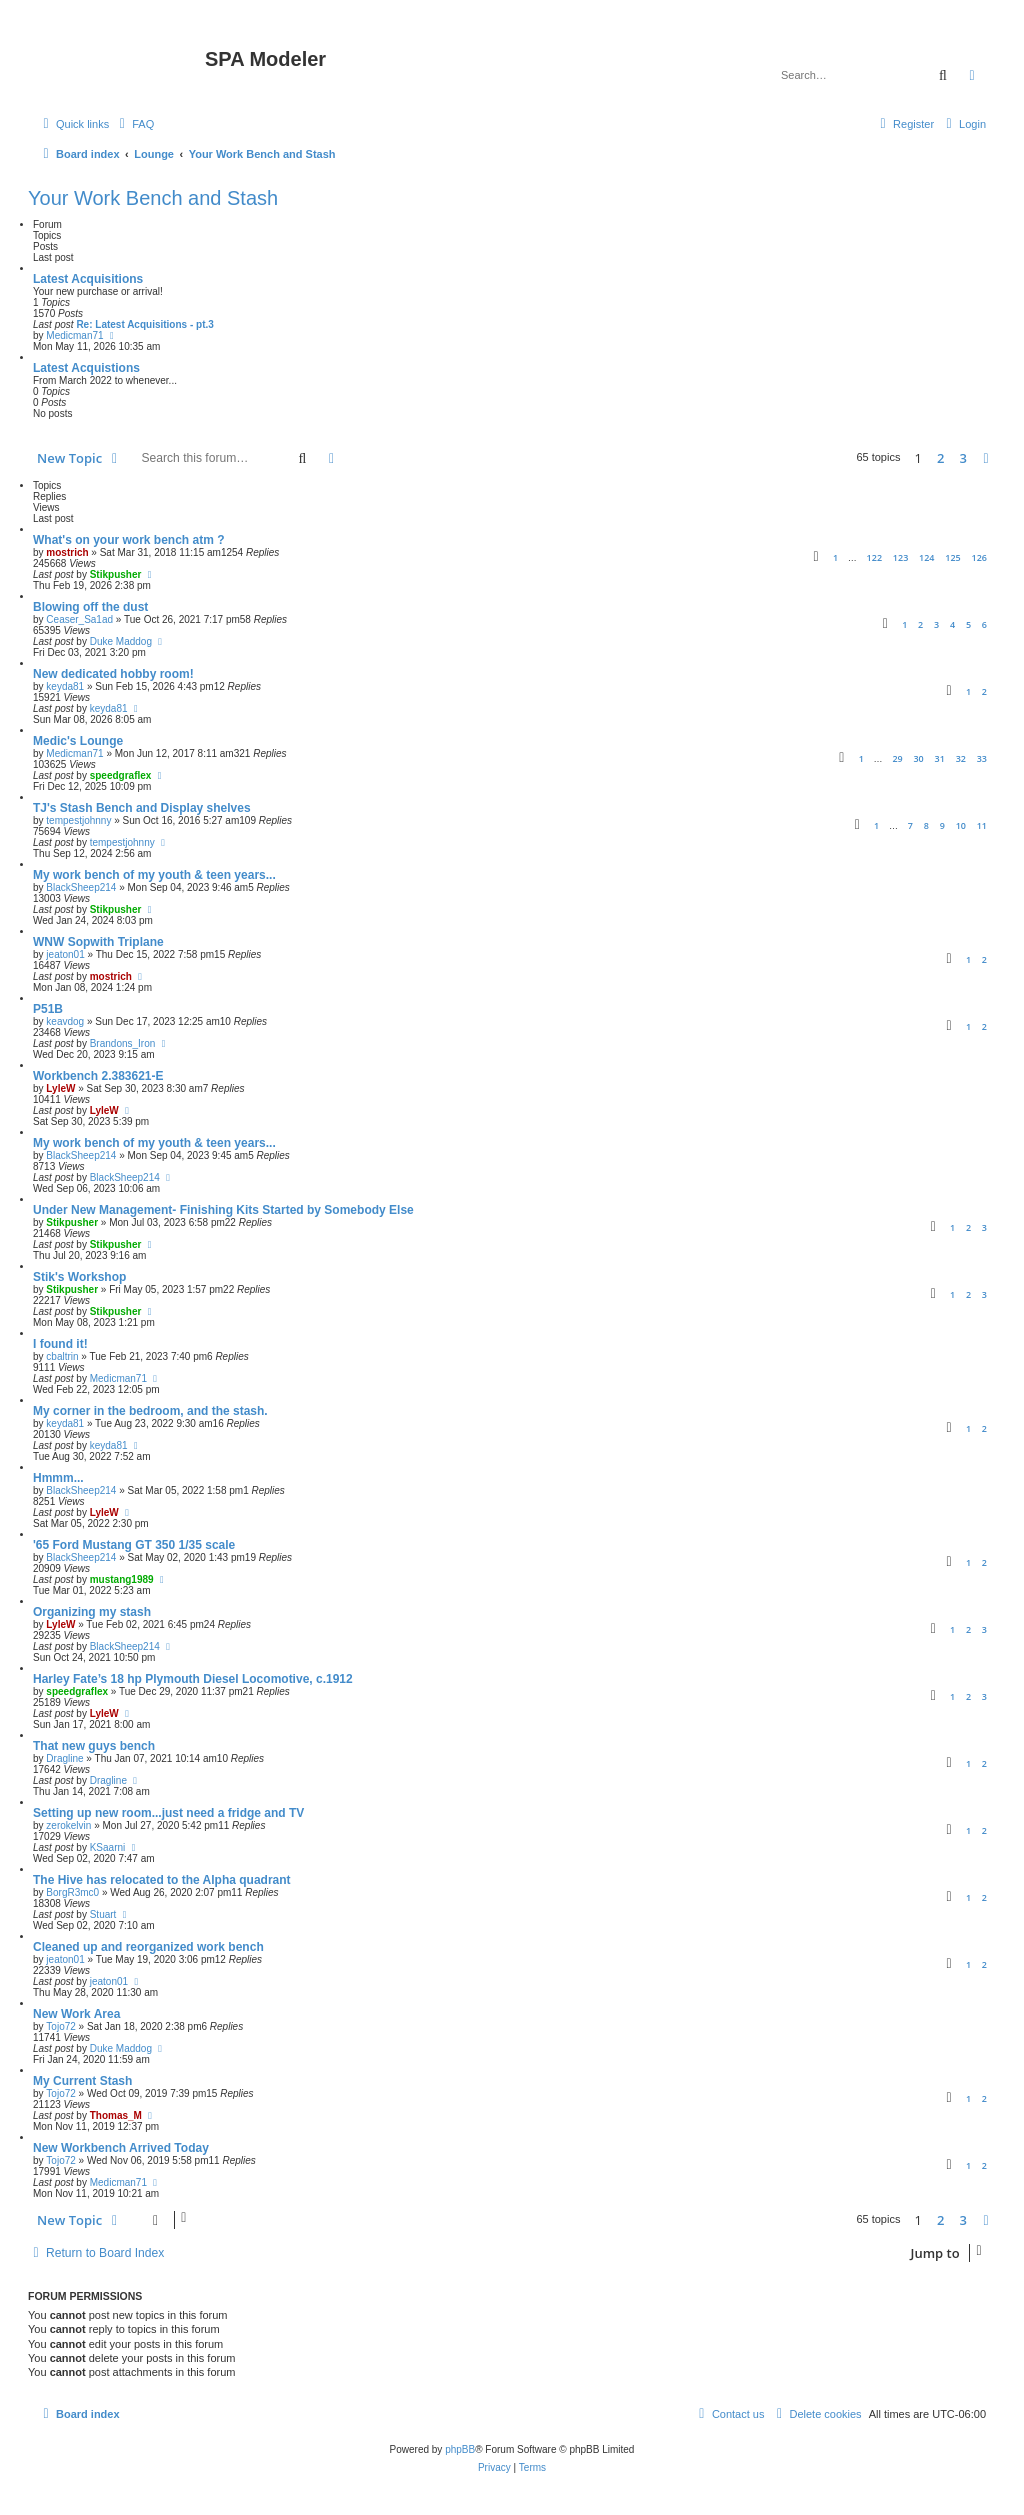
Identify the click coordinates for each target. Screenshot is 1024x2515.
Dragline (64, 1758)
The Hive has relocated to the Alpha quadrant (162, 1880)
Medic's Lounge (78, 741)
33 (982, 758)
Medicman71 (74, 335)
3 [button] (963, 458)
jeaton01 (65, 954)
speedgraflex (121, 775)
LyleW (60, 1088)
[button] (986, 458)
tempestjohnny (78, 820)
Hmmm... (58, 1478)
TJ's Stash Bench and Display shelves (142, 808)
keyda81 (65, 686)
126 (979, 557)
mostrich (67, 552)
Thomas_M (116, 2115)
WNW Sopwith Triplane (98, 942)
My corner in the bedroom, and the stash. (150, 1411)
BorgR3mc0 (72, 1892)
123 (900, 557)
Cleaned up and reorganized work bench (148, 1947)
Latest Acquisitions (88, 279)
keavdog (65, 1021)
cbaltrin (62, 1356)
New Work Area (76, 2014)
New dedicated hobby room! (113, 674)
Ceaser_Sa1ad (79, 619)
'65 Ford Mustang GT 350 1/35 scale (134, 1545)
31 (940, 758)
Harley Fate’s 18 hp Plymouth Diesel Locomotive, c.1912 (193, 1679)
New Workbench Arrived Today (121, 2148)
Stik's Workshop (79, 1277)
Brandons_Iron (123, 1043)
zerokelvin (68, 1825)
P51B (48, 1009)
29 (897, 758)
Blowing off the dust (90, 607)
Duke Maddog (121, 641)
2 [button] (940, 458)
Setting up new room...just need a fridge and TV (168, 1813)
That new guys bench (94, 1746)
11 (982, 825)
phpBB (460, 2449)
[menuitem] (134, 124)
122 (874, 557)
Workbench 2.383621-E (98, 1076)
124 (926, 557)
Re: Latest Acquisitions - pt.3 (144, 324)
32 (961, 758)
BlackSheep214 (81, 887)
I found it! (60, 1344)
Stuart (103, 1914)
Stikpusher (116, 574)
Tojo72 (60, 2026)
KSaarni (108, 1847)
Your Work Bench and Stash (153, 198)
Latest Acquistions (86, 368)
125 (952, 557)
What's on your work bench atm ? (129, 540)
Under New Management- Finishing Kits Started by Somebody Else (223, 1210)
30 (918, 758)
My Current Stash (82, 2081)
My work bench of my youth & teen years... (154, 875)
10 (961, 825)
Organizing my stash (92, 1612)
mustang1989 (122, 1579)
